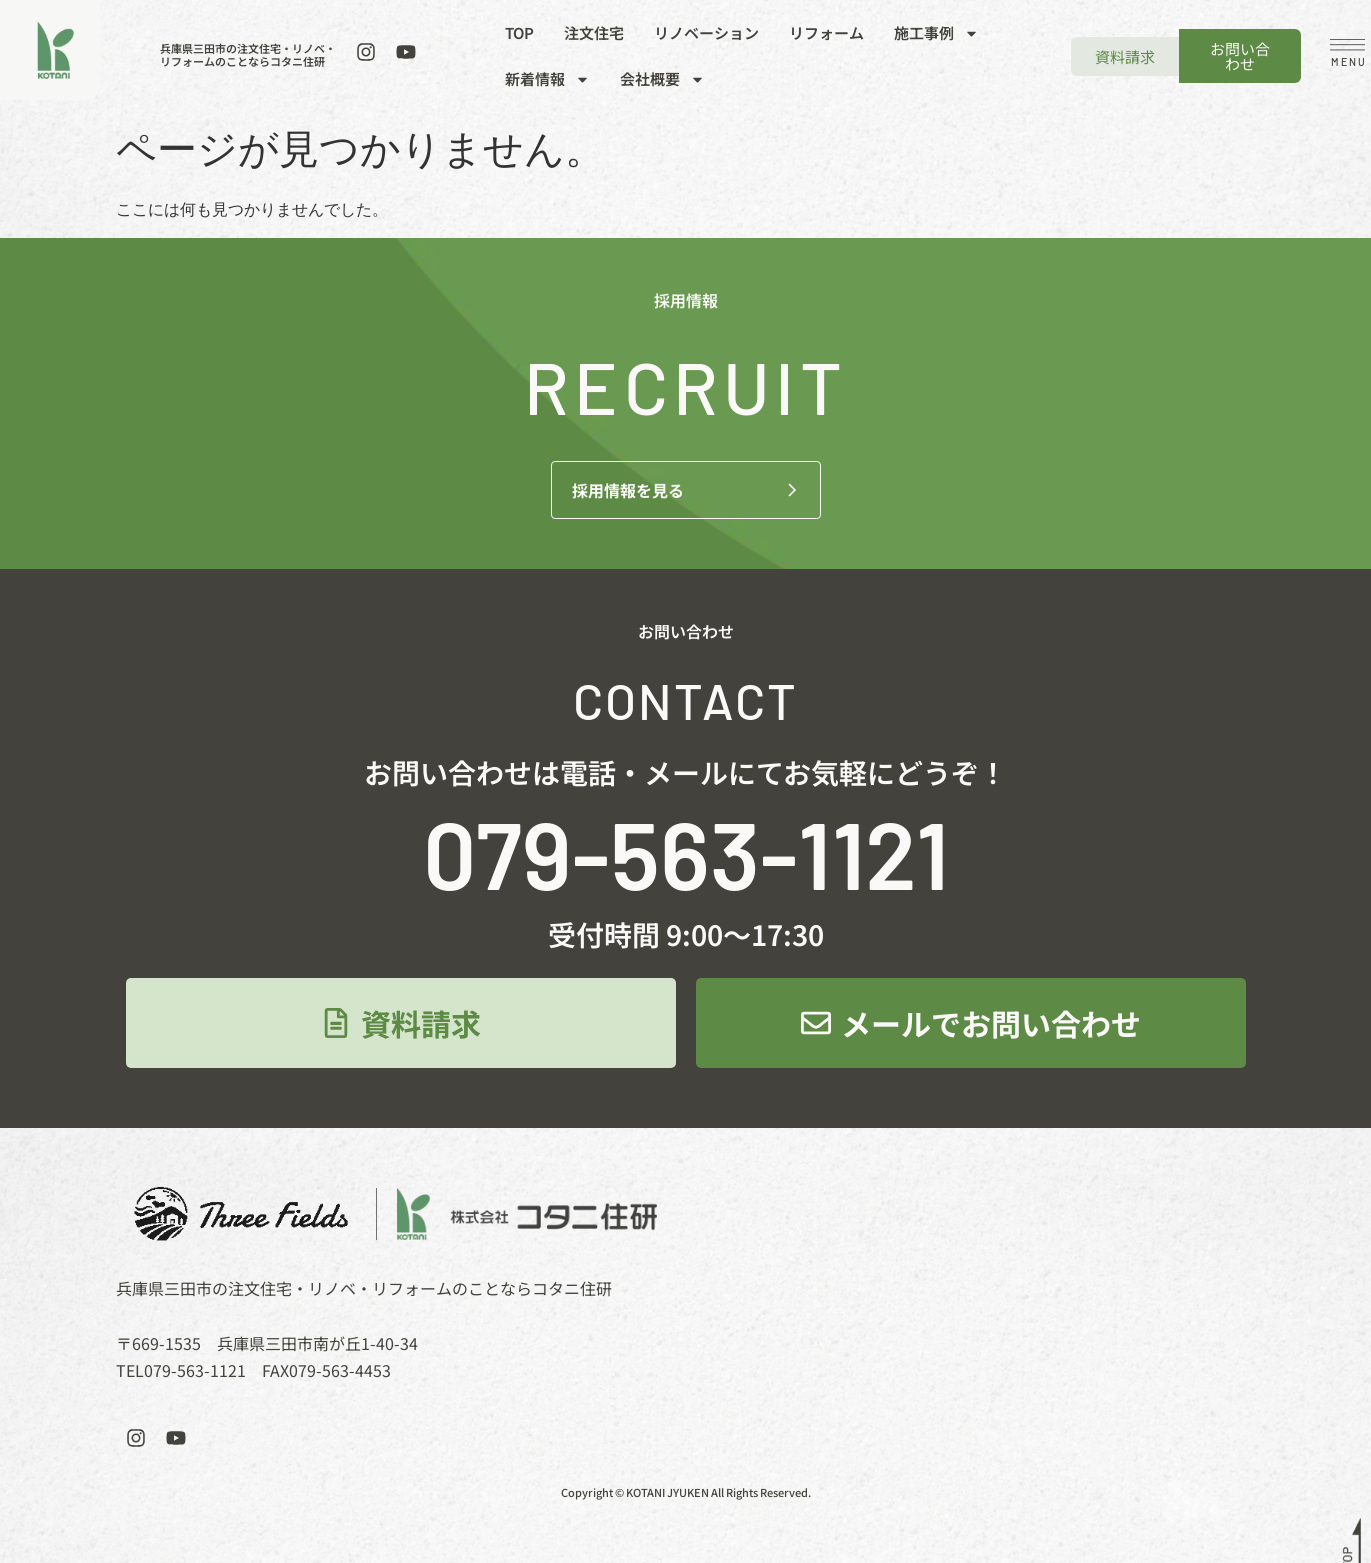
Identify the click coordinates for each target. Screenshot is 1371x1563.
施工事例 (936, 33)
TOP (519, 32)
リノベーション (706, 32)
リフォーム (826, 32)
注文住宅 (594, 32)
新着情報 (547, 79)
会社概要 (662, 79)
